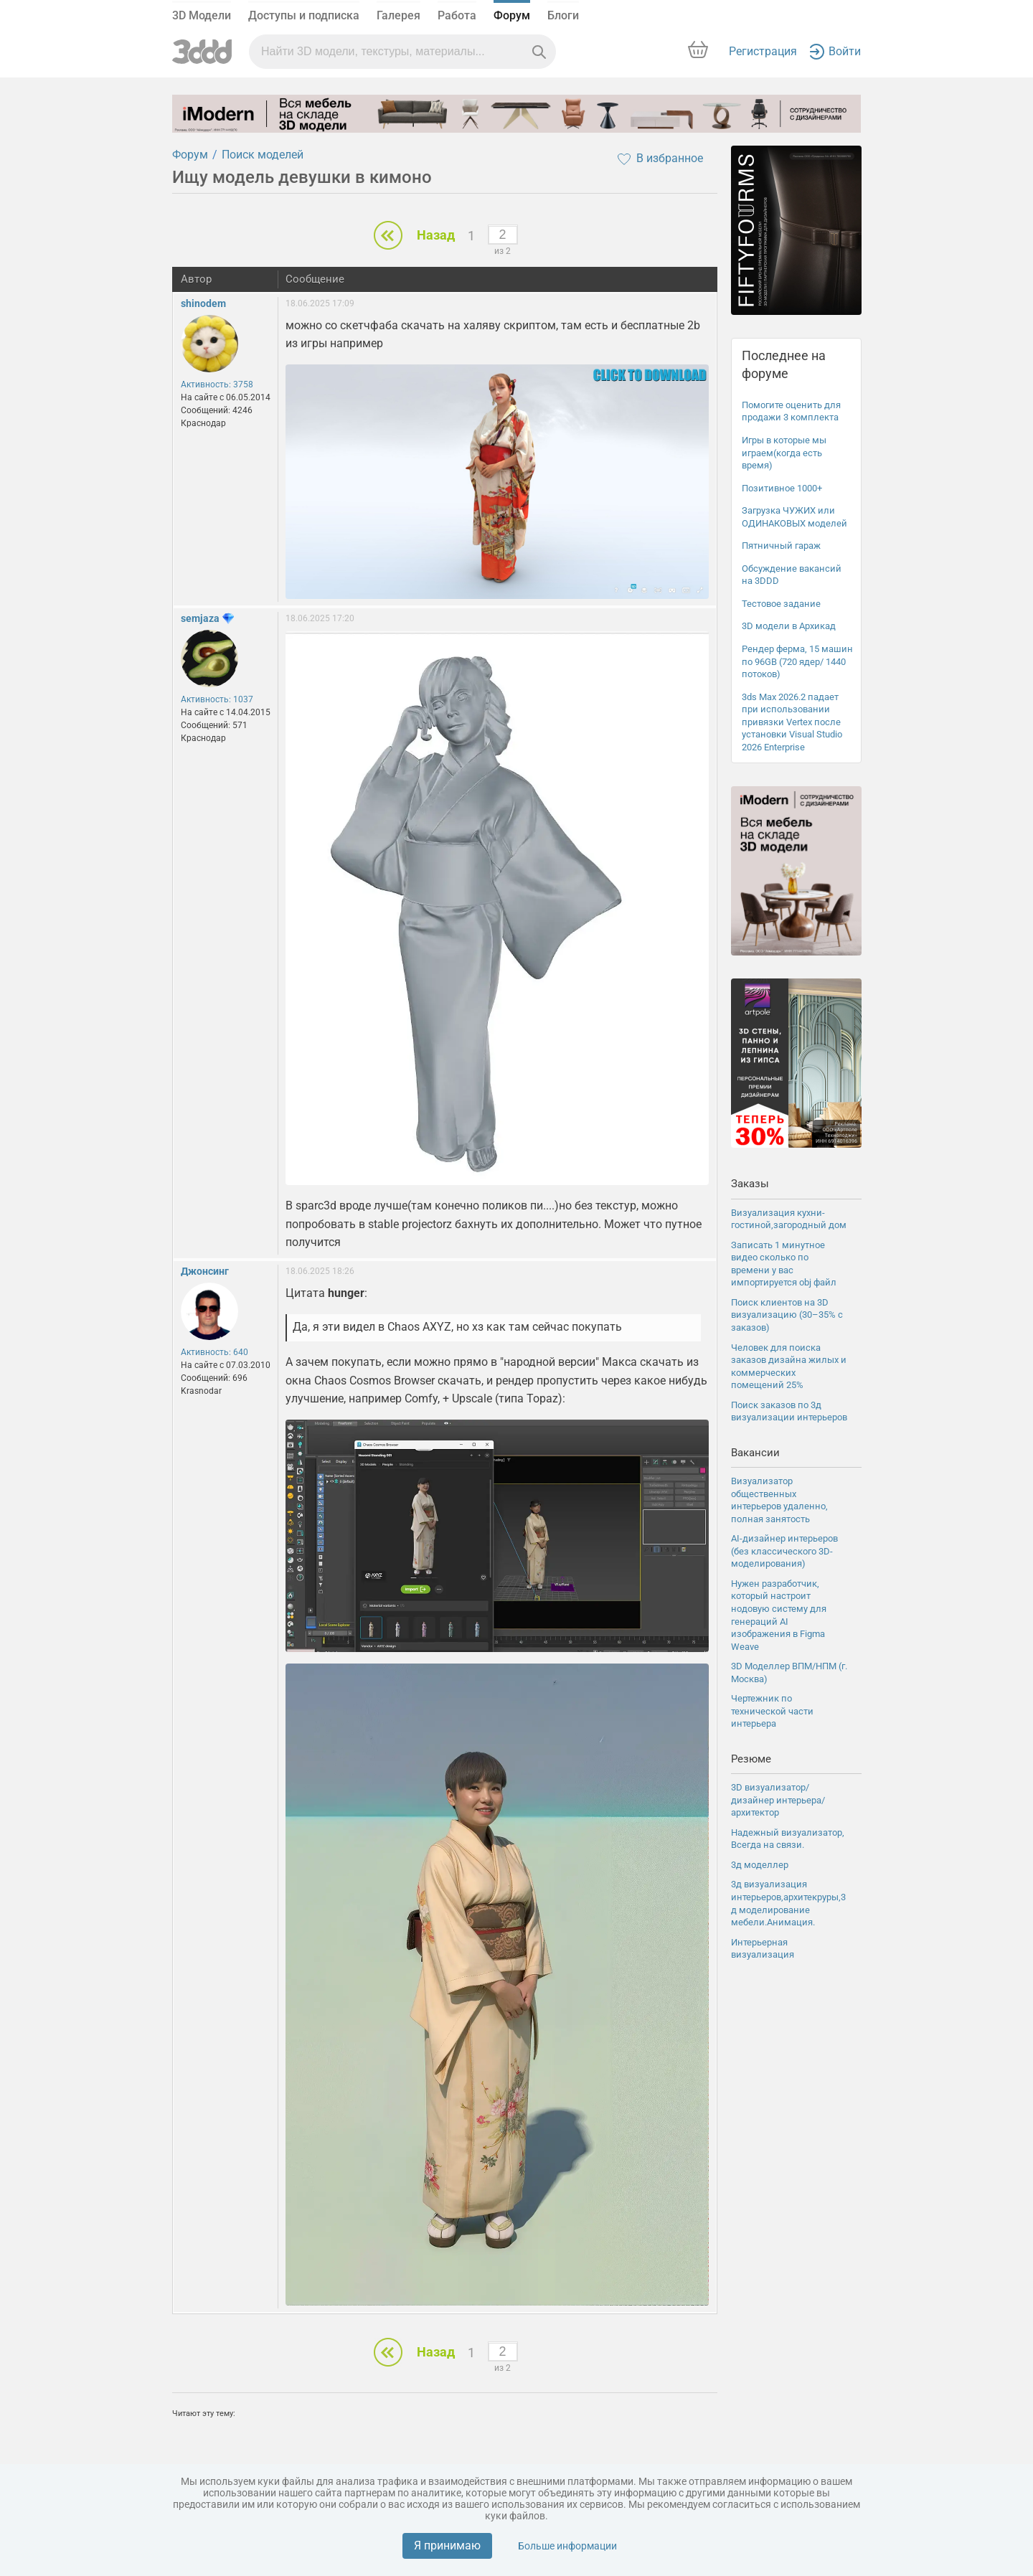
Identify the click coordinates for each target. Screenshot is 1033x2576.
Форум (512, 15)
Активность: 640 (214, 1352)
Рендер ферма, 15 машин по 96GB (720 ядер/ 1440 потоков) (797, 661)
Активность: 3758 (217, 384)
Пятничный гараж (781, 545)
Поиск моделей (262, 154)
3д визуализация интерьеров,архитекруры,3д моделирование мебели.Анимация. (788, 1903)
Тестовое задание (781, 603)
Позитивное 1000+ (782, 488)
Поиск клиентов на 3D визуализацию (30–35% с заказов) (787, 1315)
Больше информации (567, 2546)
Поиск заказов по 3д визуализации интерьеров (789, 1411)
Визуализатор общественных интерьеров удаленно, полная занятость (779, 1500)
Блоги (563, 15)
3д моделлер (759, 1864)
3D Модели (201, 15)
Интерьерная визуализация (762, 1949)
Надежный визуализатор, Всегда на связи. (787, 1839)
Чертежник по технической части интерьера (772, 1711)
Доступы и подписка (303, 15)
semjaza (200, 618)
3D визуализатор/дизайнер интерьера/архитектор (778, 1800)
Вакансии (755, 1452)
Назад (436, 234)
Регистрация (763, 51)
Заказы (750, 1183)
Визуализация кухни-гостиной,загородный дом (788, 1219)
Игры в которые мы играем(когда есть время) (784, 453)
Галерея (398, 15)
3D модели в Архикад (789, 626)
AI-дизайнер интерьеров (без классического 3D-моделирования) (784, 1551)
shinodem (203, 303)
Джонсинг (205, 1271)
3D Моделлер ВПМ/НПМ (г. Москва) (789, 1672)
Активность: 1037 (217, 699)
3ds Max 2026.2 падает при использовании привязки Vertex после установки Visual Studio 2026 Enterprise (792, 722)
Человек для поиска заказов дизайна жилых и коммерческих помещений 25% (788, 1366)
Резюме (751, 1758)
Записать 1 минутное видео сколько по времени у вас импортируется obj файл (783, 1264)
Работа (457, 15)
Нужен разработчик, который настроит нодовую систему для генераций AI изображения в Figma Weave (778, 1615)
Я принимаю (447, 2545)
